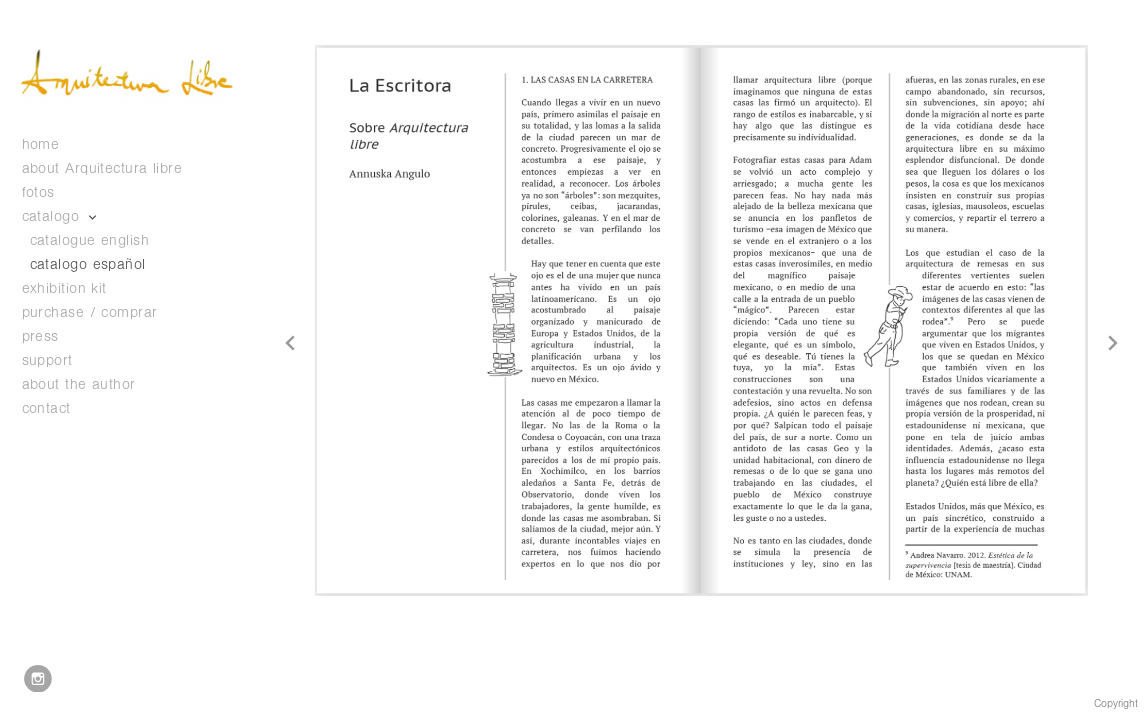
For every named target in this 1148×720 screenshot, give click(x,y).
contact (46, 408)
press (40, 336)
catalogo (61, 216)
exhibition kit (64, 288)
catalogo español (88, 264)
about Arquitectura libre (102, 168)
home (41, 144)
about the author (79, 384)
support (58, 360)
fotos (49, 192)
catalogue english (90, 240)
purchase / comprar (90, 312)
